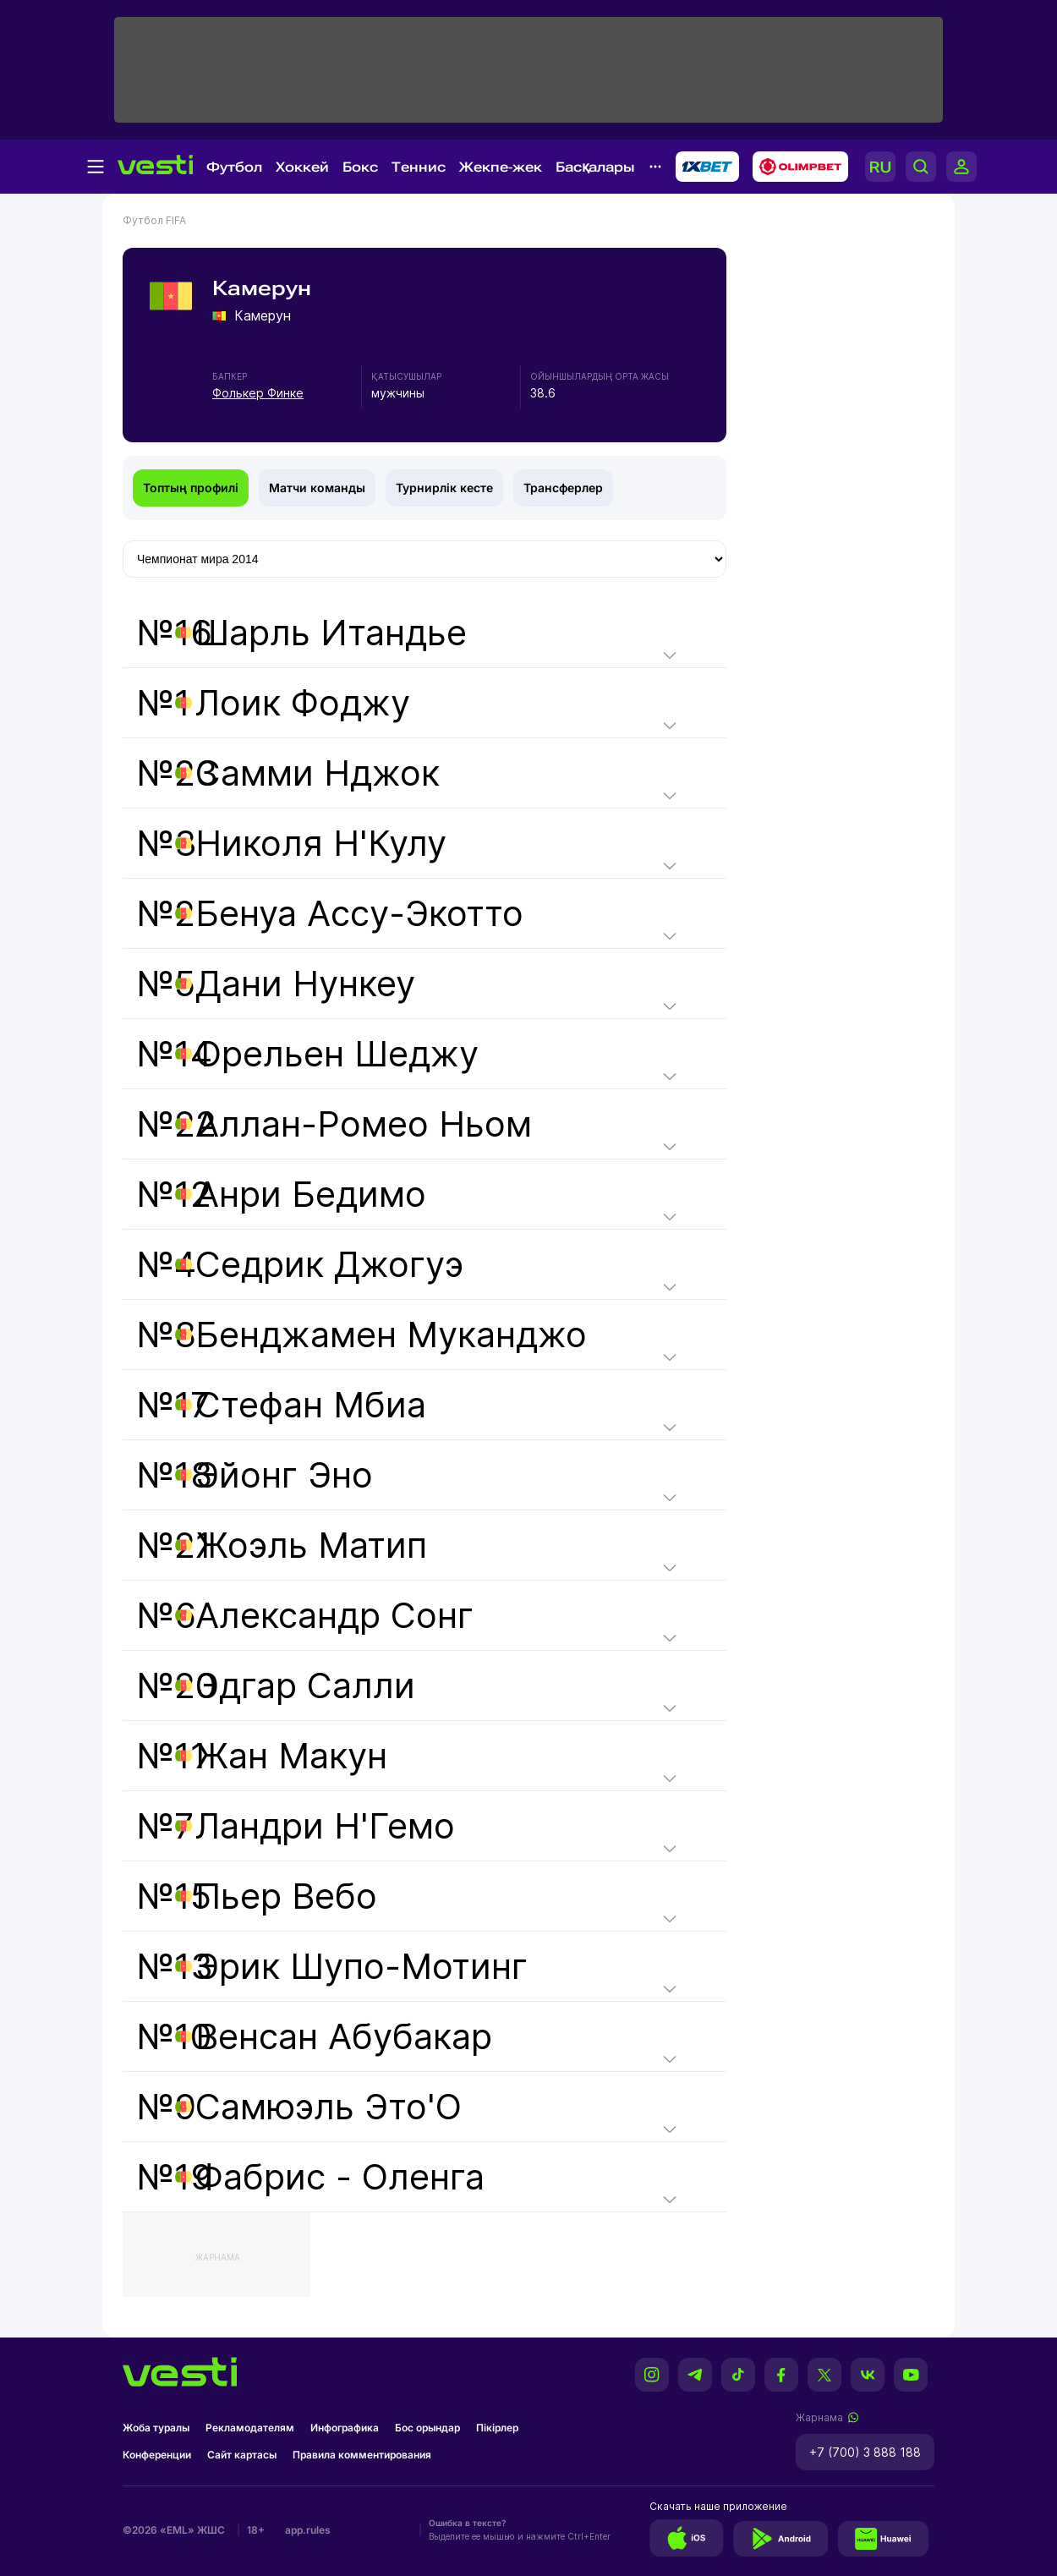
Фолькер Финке (258, 393)
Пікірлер (497, 2427)
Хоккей (302, 167)
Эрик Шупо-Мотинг (361, 1966)
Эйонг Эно (284, 1475)
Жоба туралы (156, 2427)
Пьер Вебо (286, 1896)
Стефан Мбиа (310, 1405)
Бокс (360, 167)
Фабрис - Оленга (340, 2177)
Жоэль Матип (311, 1545)
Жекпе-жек (500, 167)
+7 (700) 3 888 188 (865, 2452)
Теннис (419, 167)
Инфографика (344, 2427)
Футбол (234, 167)
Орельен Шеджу (337, 1054)
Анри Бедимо (310, 1194)
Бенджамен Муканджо (391, 1334)
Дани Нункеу (305, 983)
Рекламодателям (249, 2427)
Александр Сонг (334, 1615)
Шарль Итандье (331, 632)
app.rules (308, 2530)
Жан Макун (291, 1756)
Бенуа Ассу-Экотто (359, 913)
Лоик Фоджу (302, 703)
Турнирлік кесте (444, 487)
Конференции (157, 2454)
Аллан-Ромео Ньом (363, 1124)
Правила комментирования (362, 2454)
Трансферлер (563, 487)
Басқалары (595, 167)
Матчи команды (317, 487)
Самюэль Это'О (328, 2106)
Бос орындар (427, 2427)
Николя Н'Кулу (320, 843)
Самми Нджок (317, 773)
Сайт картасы (242, 2454)
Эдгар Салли (305, 1685)
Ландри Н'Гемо (325, 1826)
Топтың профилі (190, 487)
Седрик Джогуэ (329, 1264)
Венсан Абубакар (343, 2036)
